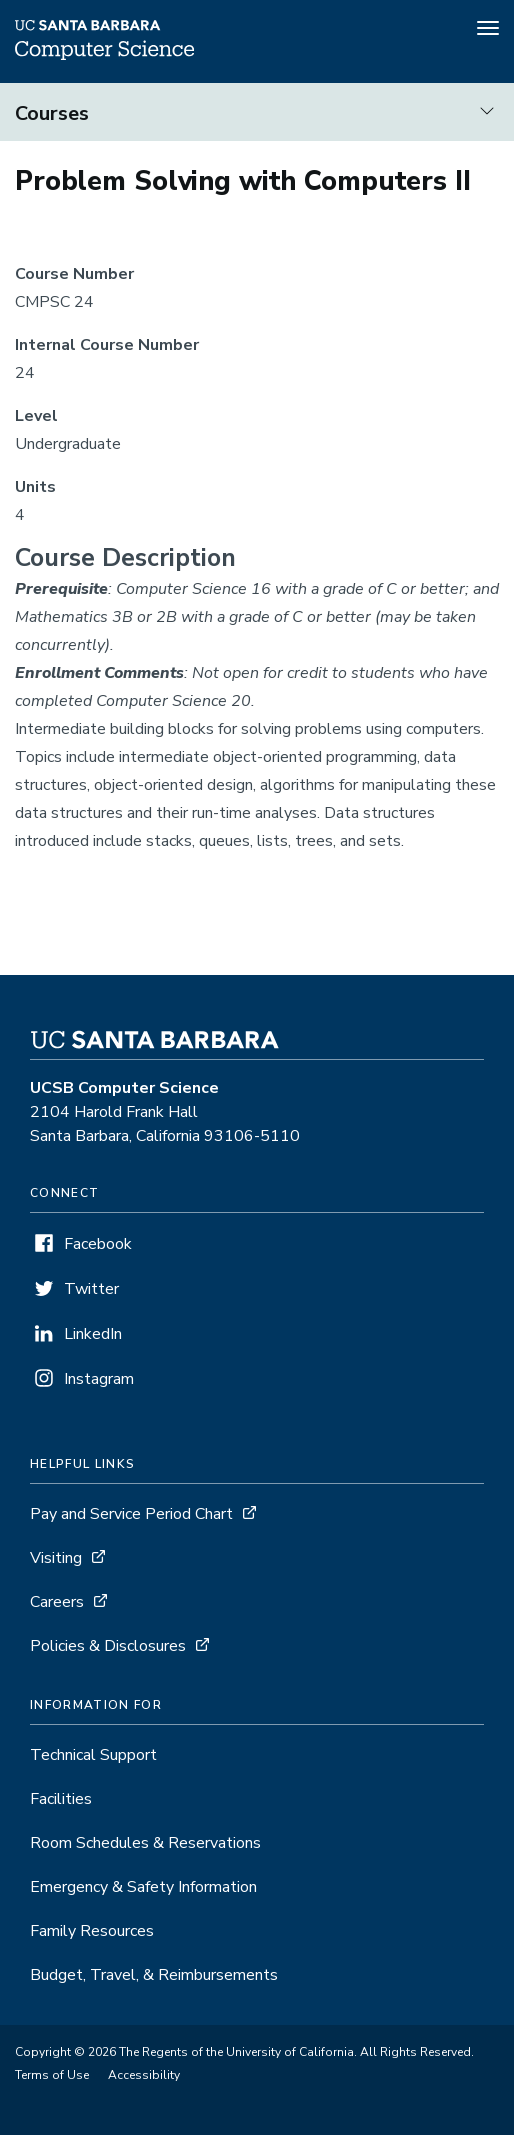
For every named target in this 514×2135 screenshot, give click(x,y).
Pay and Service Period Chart (131, 1514)
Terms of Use (52, 2075)
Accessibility (144, 2075)
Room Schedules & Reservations (145, 1843)
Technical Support (93, 1755)
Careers (57, 1602)
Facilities (61, 1799)
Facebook (98, 1244)
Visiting (56, 1558)
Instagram (99, 1379)
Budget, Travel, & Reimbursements (154, 1975)
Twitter (91, 1289)
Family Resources (92, 1931)
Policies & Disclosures (108, 1646)
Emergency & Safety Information (143, 1887)
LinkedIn (93, 1334)
